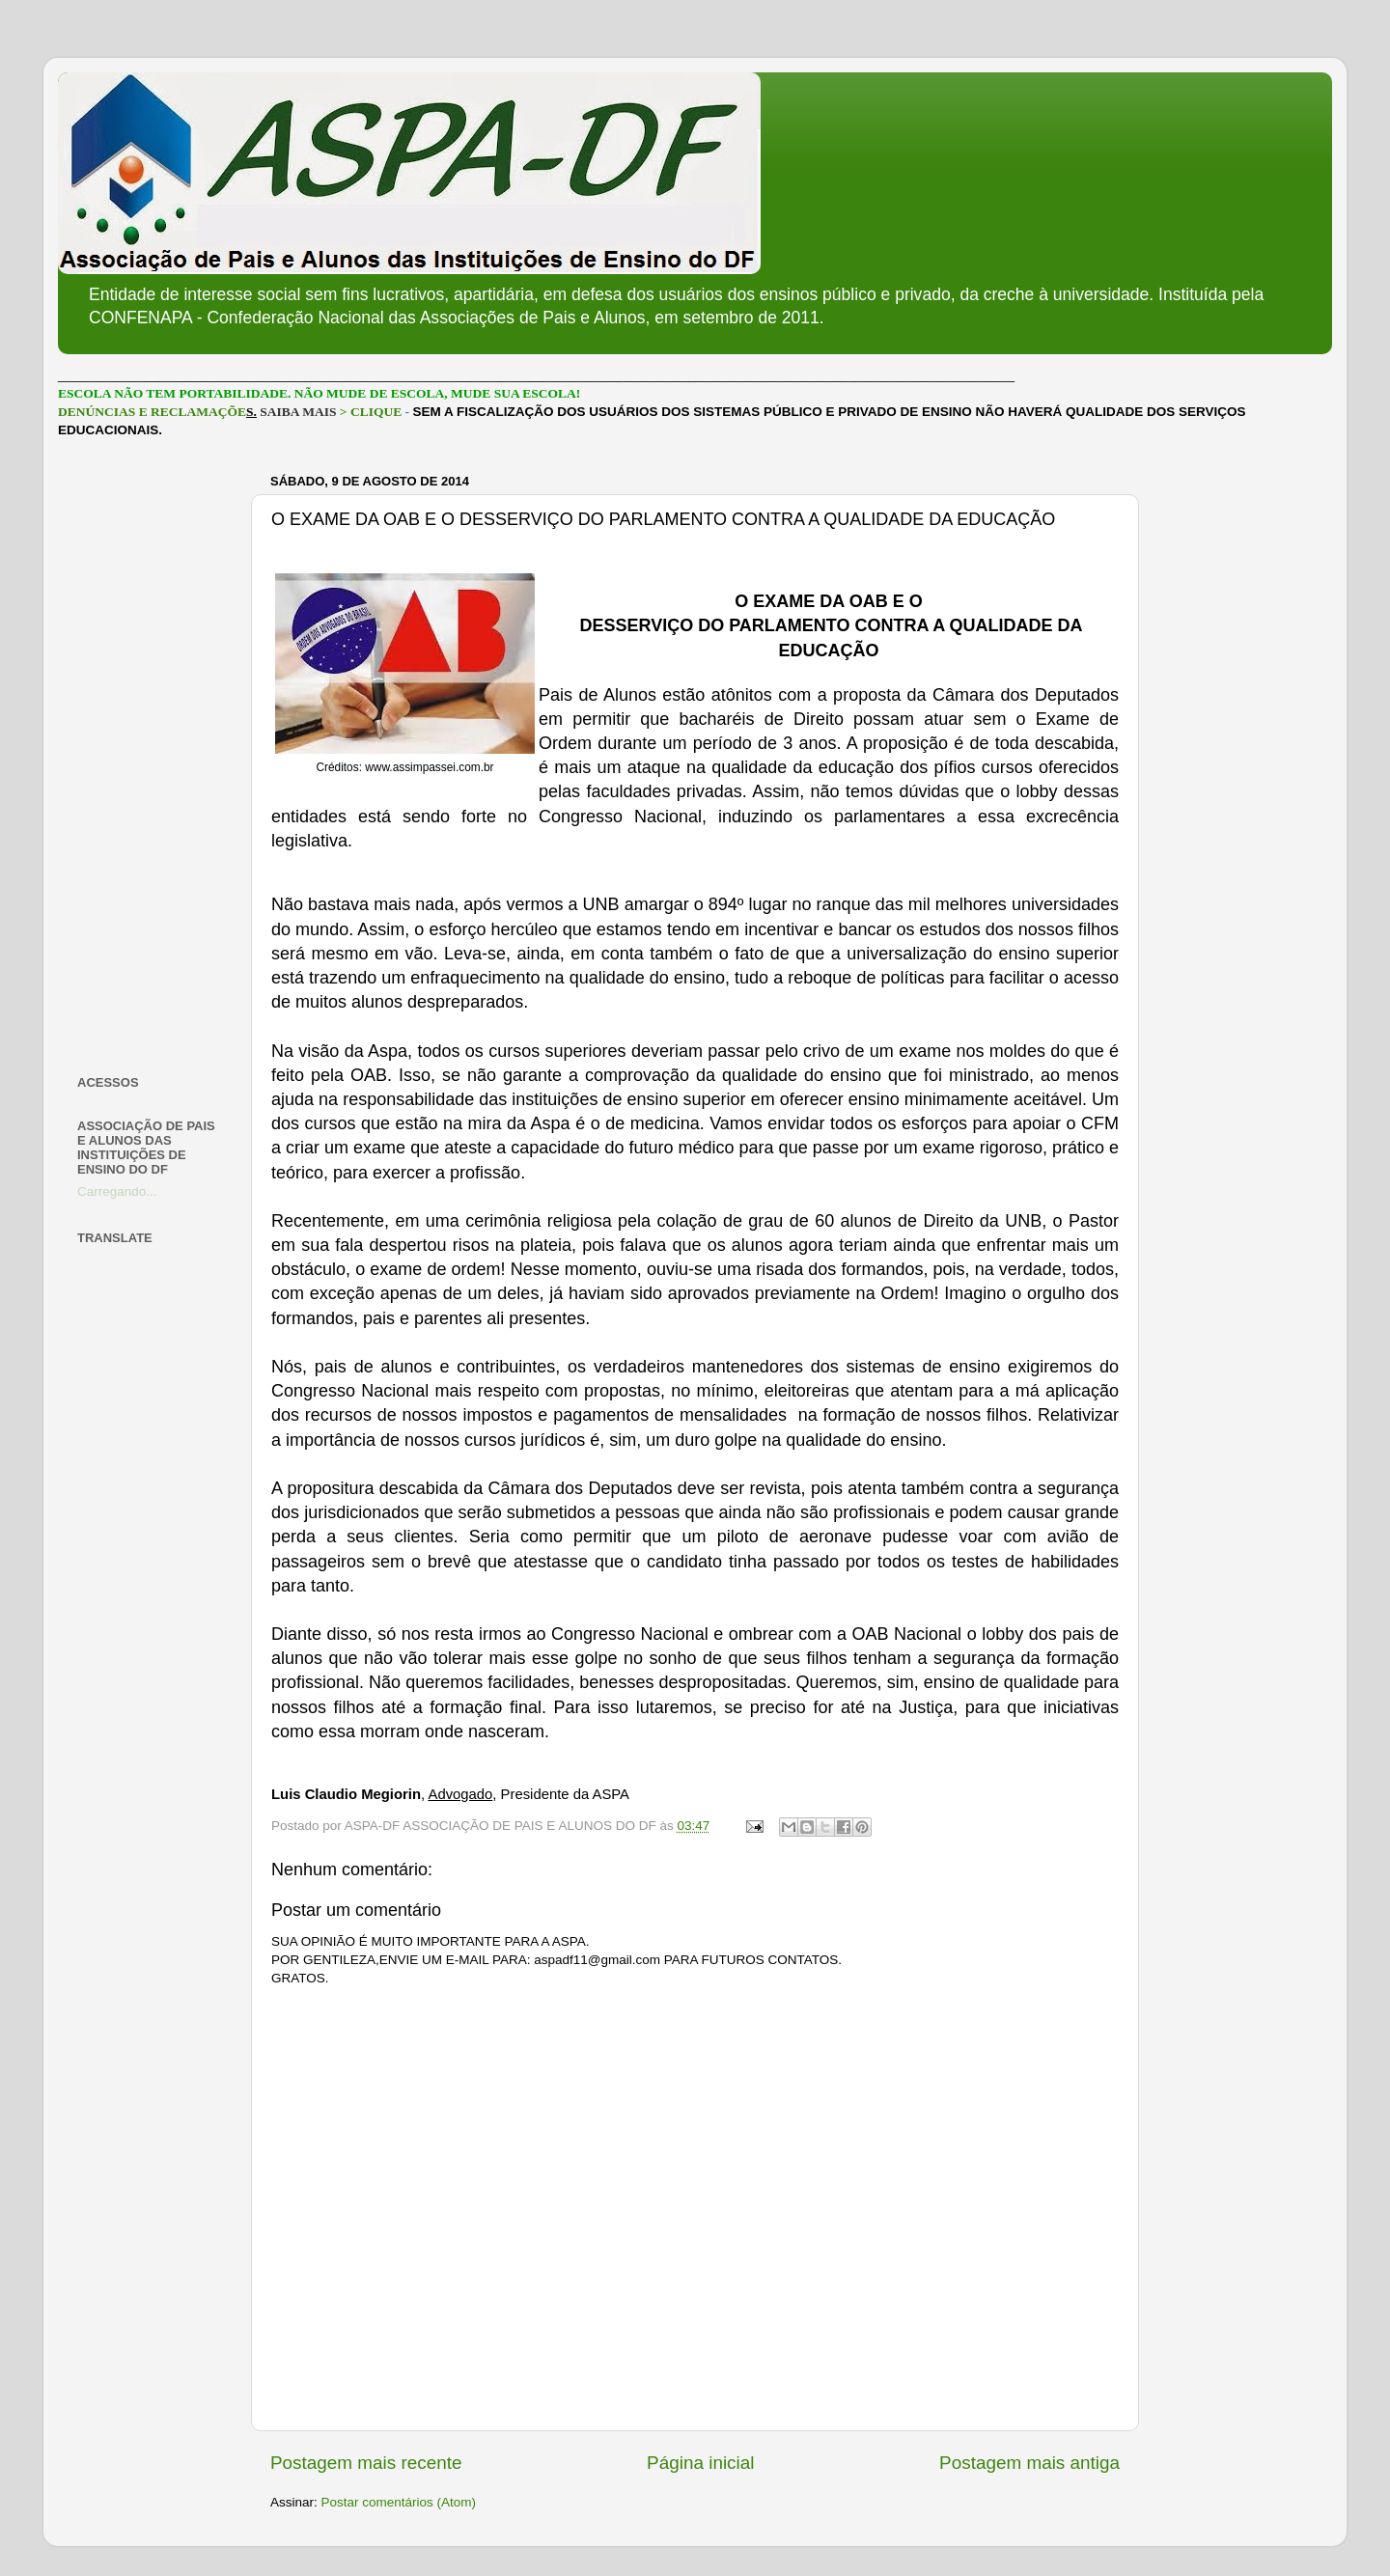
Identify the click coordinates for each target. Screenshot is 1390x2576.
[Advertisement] (152, 756)
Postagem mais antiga (1029, 2462)
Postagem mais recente (365, 2462)
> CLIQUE (371, 411)
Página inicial (700, 2462)
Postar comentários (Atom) (399, 2502)
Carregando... (117, 1191)
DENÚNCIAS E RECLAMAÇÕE (152, 411)
